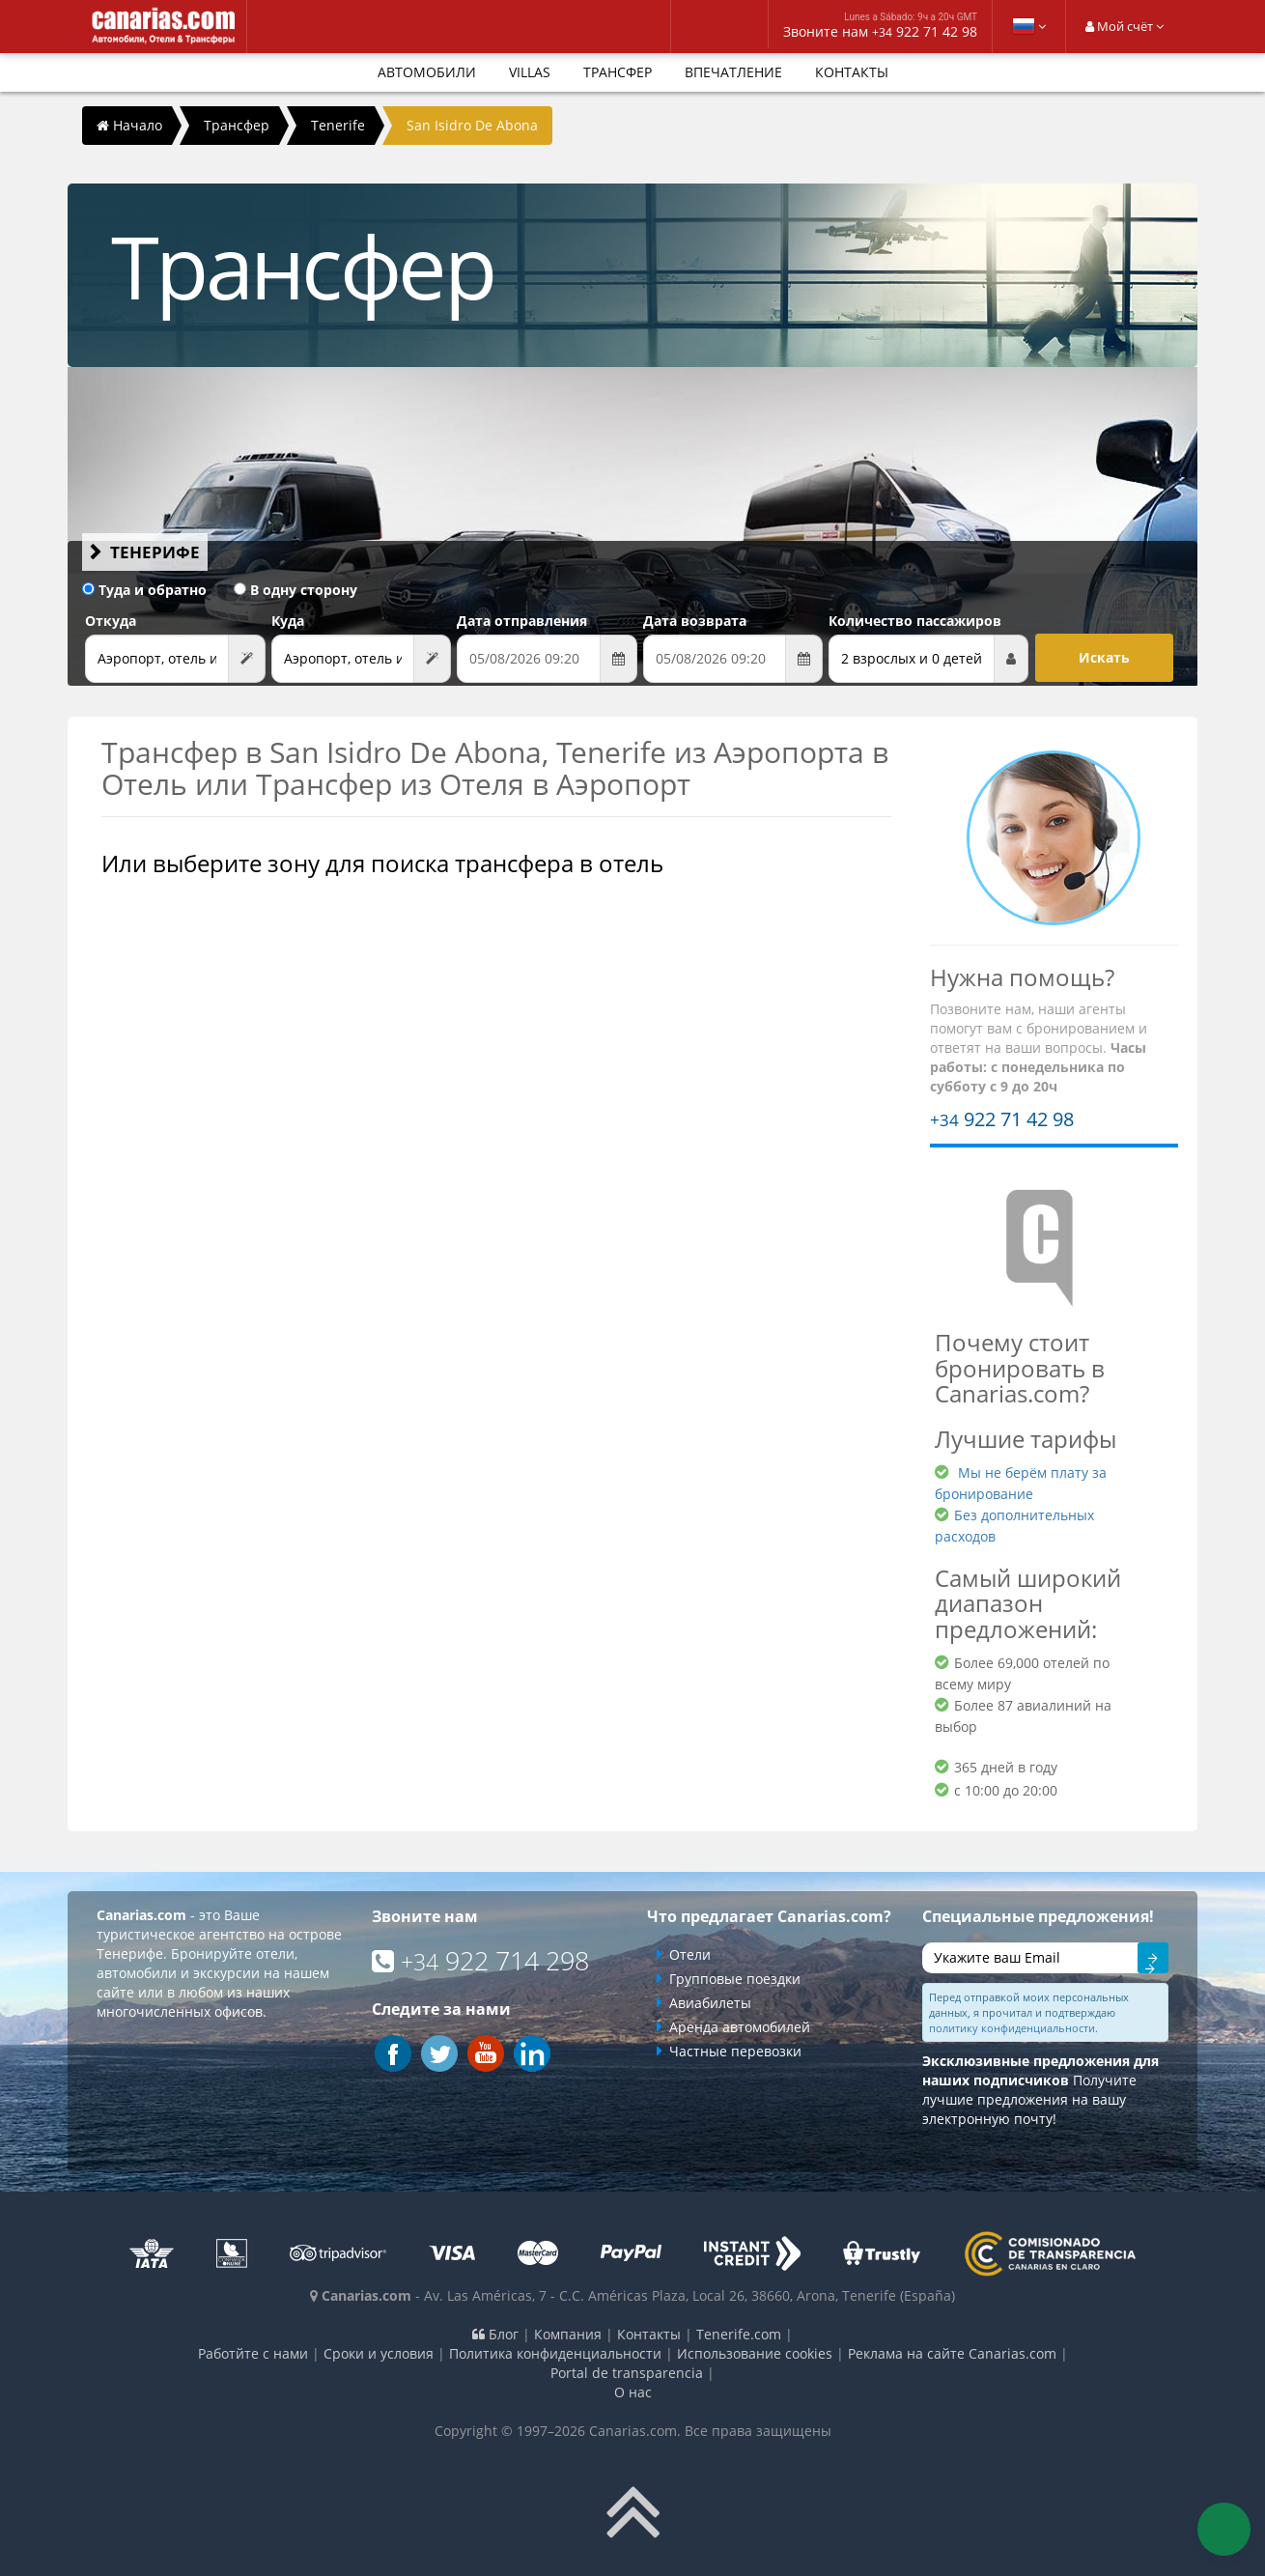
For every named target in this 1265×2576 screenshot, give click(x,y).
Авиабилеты (710, 2003)
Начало (129, 125)
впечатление (733, 72)
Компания (568, 2334)
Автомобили (427, 72)
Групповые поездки (735, 1978)
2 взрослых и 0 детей (911, 658)
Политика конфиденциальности (555, 2353)
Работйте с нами (253, 2353)
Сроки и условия (378, 2353)
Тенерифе (155, 552)
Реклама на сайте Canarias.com (952, 2353)
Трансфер (617, 72)
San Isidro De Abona (472, 125)
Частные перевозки (735, 2051)
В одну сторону (295, 589)
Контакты (851, 72)
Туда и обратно (144, 589)
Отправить (1153, 1960)
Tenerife (338, 125)
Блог (495, 2334)
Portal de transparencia (626, 2373)
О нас (633, 2392)
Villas (529, 72)
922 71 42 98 (1002, 1119)
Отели (690, 1954)
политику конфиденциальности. (1013, 2028)
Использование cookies (754, 2353)
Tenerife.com (738, 2334)
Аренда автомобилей (739, 2027)
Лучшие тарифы (1025, 1439)
